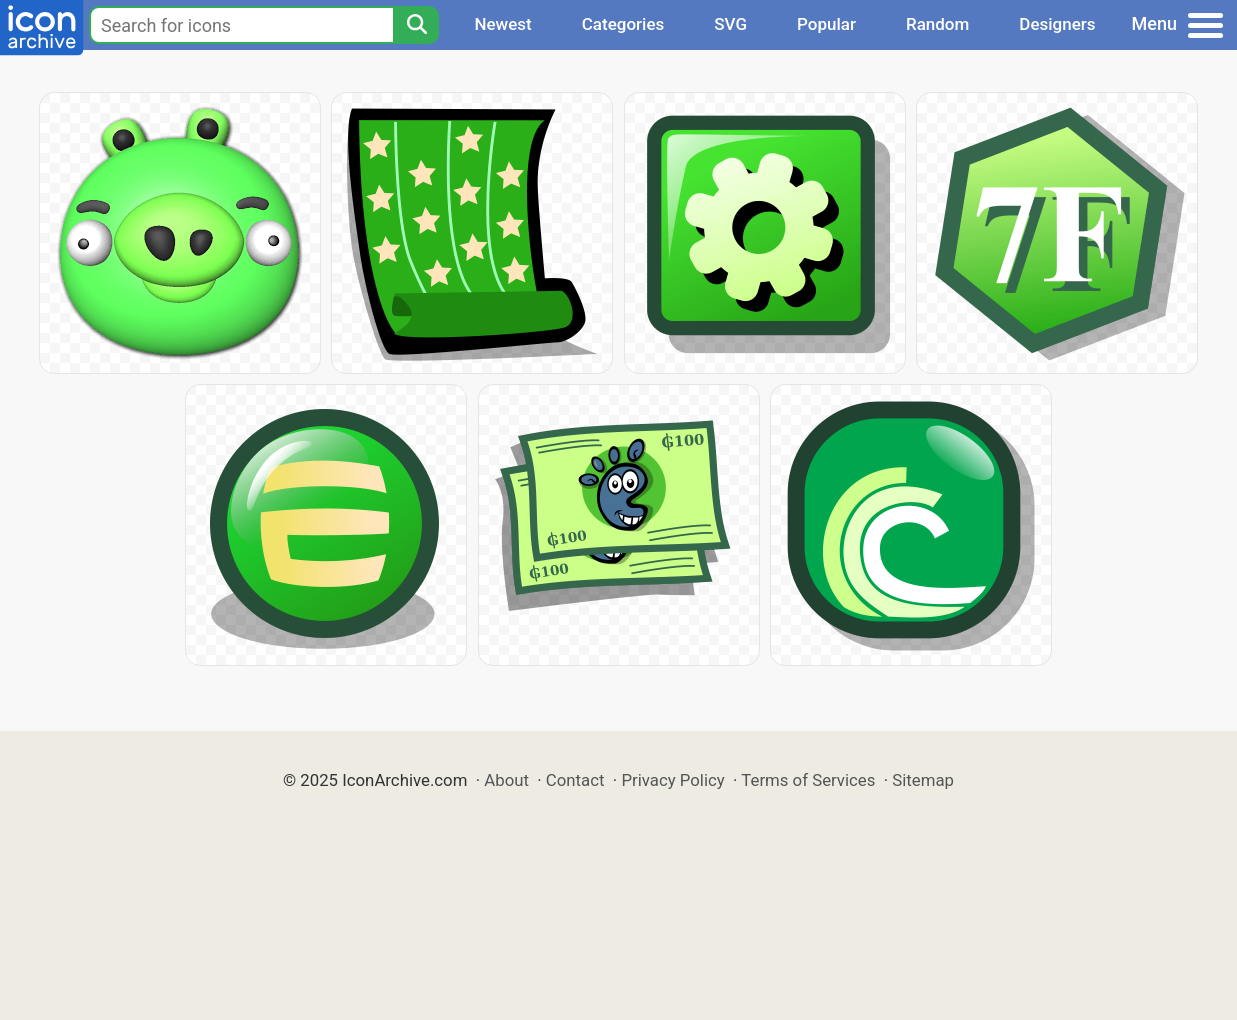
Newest (502, 24)
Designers (1057, 24)
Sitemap (923, 780)
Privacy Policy (672, 780)
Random (937, 24)
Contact (575, 780)
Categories (623, 24)
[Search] (416, 25)
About (506, 780)
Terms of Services (808, 780)
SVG (730, 24)
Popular (826, 24)
